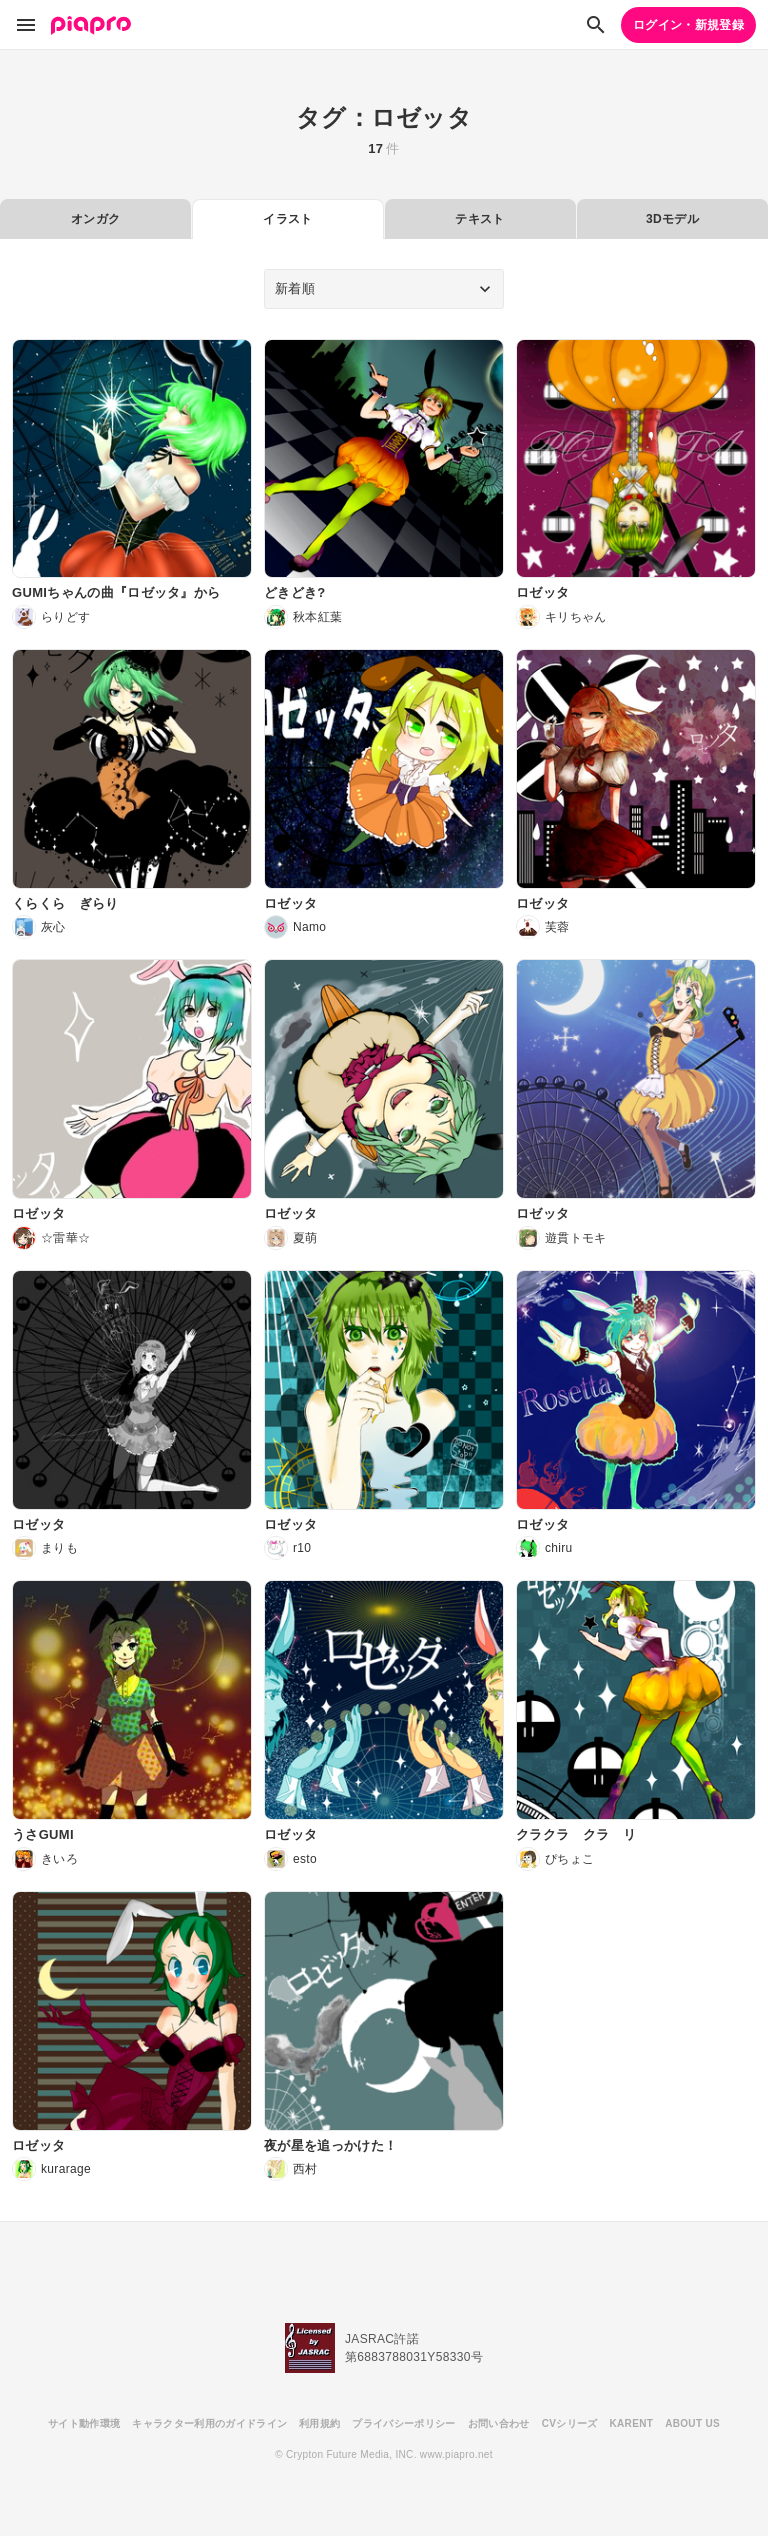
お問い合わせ (499, 2423)
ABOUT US (692, 2423)
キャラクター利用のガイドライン (209, 2423)
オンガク (95, 219)
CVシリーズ (570, 2423)
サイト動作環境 (84, 2423)
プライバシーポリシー (403, 2423)
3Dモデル (672, 219)
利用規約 (319, 2423)
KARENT (632, 2423)
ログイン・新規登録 (688, 25)
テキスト (479, 219)
